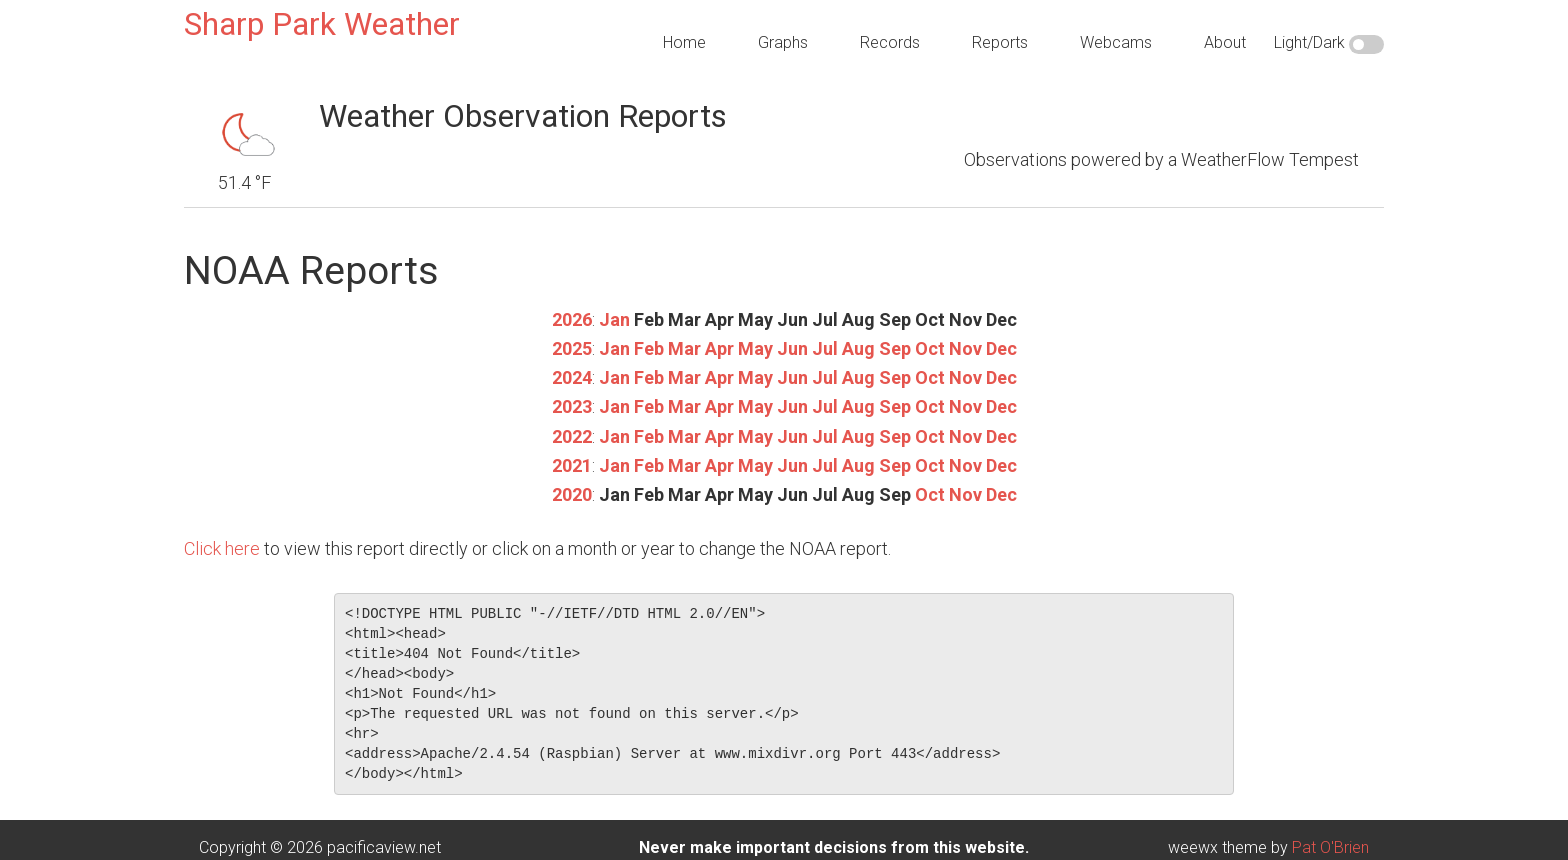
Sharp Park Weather (322, 24)
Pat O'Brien (1330, 847)
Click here (222, 548)
